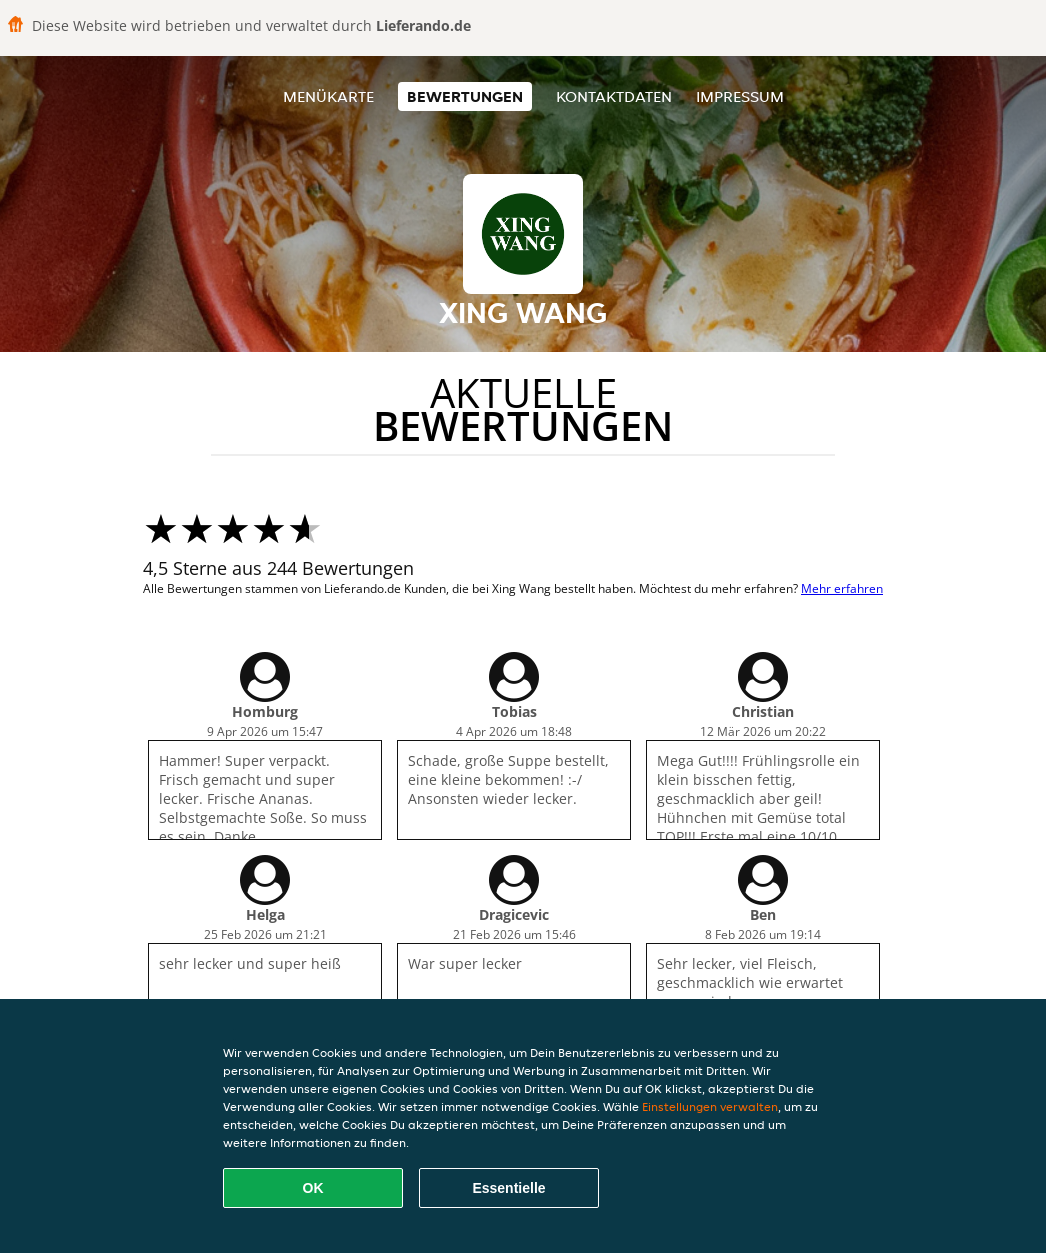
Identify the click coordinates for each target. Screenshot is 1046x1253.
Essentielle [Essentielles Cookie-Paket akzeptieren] (508, 1188)
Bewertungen (465, 96)
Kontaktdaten (614, 96)
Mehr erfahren (842, 588)
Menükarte (328, 96)
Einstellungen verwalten (710, 1106)
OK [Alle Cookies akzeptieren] (313, 1188)
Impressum (740, 96)
